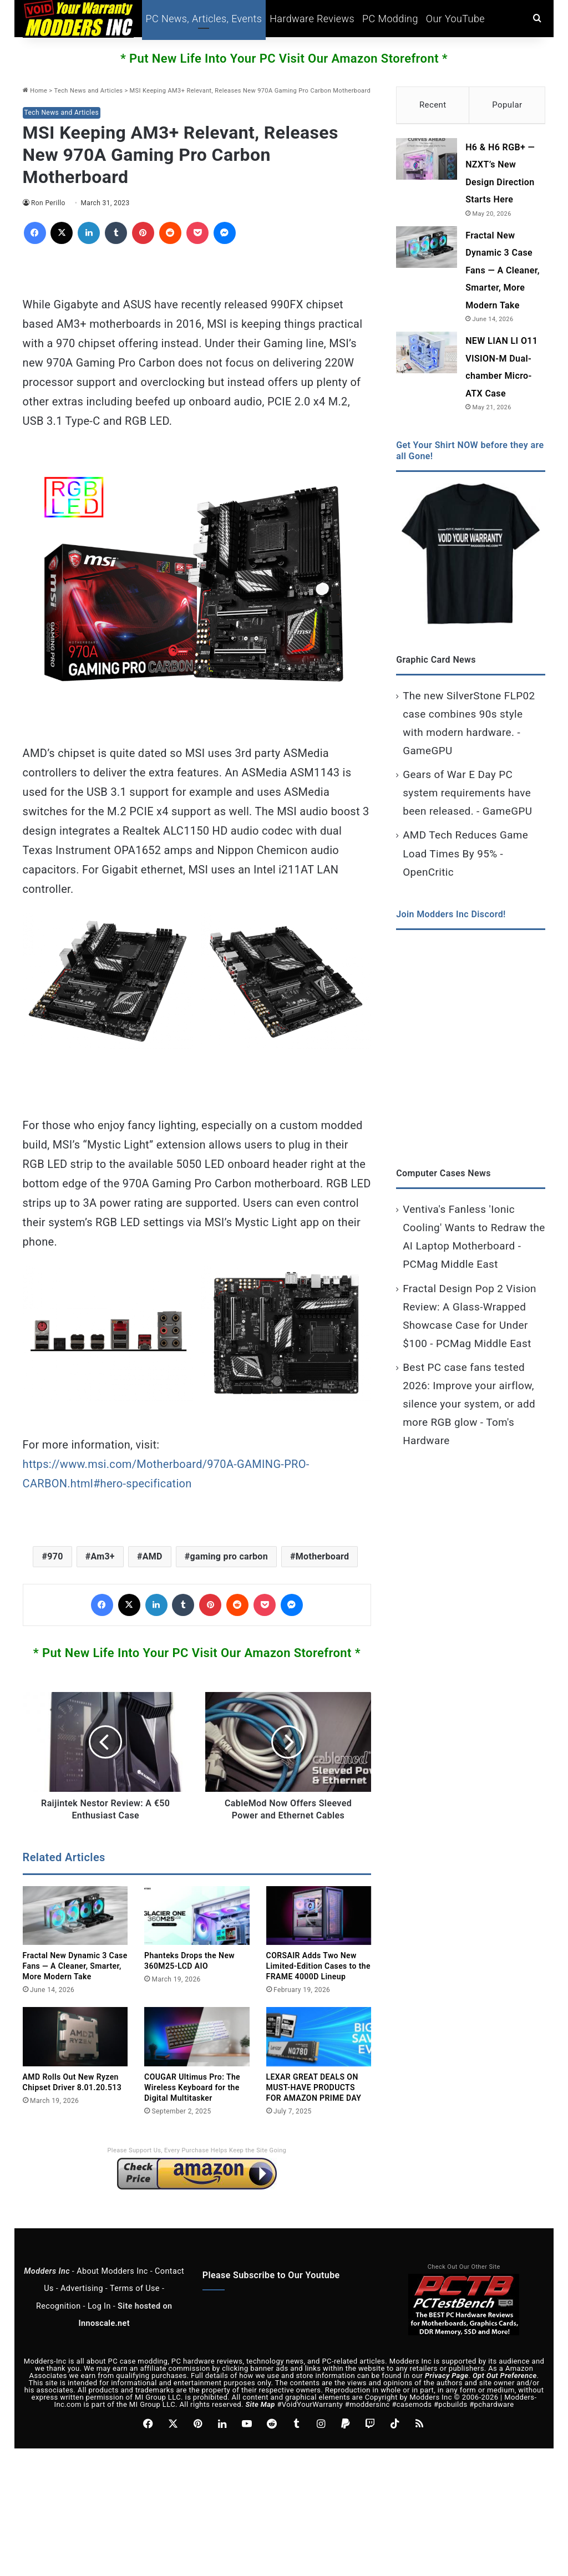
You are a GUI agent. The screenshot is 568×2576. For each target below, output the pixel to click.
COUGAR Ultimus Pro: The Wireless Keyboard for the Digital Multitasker (192, 2087)
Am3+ (102, 1556)
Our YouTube (455, 18)
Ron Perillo (48, 203)
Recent (433, 105)
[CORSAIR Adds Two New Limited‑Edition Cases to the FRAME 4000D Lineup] (319, 1915)
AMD (153, 1556)
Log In (99, 2306)
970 (55, 1556)
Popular (507, 105)
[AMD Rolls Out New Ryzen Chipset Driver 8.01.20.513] (75, 2036)
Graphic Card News (436, 662)
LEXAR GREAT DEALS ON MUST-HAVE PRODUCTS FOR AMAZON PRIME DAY (314, 2087)
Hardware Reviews (312, 18)
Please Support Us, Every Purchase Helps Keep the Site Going (197, 2150)
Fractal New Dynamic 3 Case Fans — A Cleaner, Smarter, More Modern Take (75, 1966)
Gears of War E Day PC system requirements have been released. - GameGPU (467, 795)
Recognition (58, 2306)
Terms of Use (135, 2288)
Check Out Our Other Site (464, 2266)
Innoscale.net (104, 2323)
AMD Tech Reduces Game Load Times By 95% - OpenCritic (465, 856)
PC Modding (390, 18)
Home (35, 90)
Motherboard (322, 1556)
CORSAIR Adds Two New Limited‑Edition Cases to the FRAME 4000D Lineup (318, 1966)
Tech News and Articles (88, 90)
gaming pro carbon (229, 1556)
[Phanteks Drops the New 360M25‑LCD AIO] (197, 1915)
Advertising (81, 2288)
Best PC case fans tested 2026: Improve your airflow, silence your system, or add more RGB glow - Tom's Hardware (469, 1407)
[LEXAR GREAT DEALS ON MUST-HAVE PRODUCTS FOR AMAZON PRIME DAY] (319, 2036)
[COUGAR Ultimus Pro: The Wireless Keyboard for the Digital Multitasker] (197, 2036)
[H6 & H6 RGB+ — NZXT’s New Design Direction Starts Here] (426, 161)
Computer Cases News (443, 1176)
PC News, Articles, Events (204, 18)
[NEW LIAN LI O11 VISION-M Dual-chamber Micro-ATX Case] (426, 355)
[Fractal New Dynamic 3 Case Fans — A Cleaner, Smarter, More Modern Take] (75, 1915)
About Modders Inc (112, 2271)
